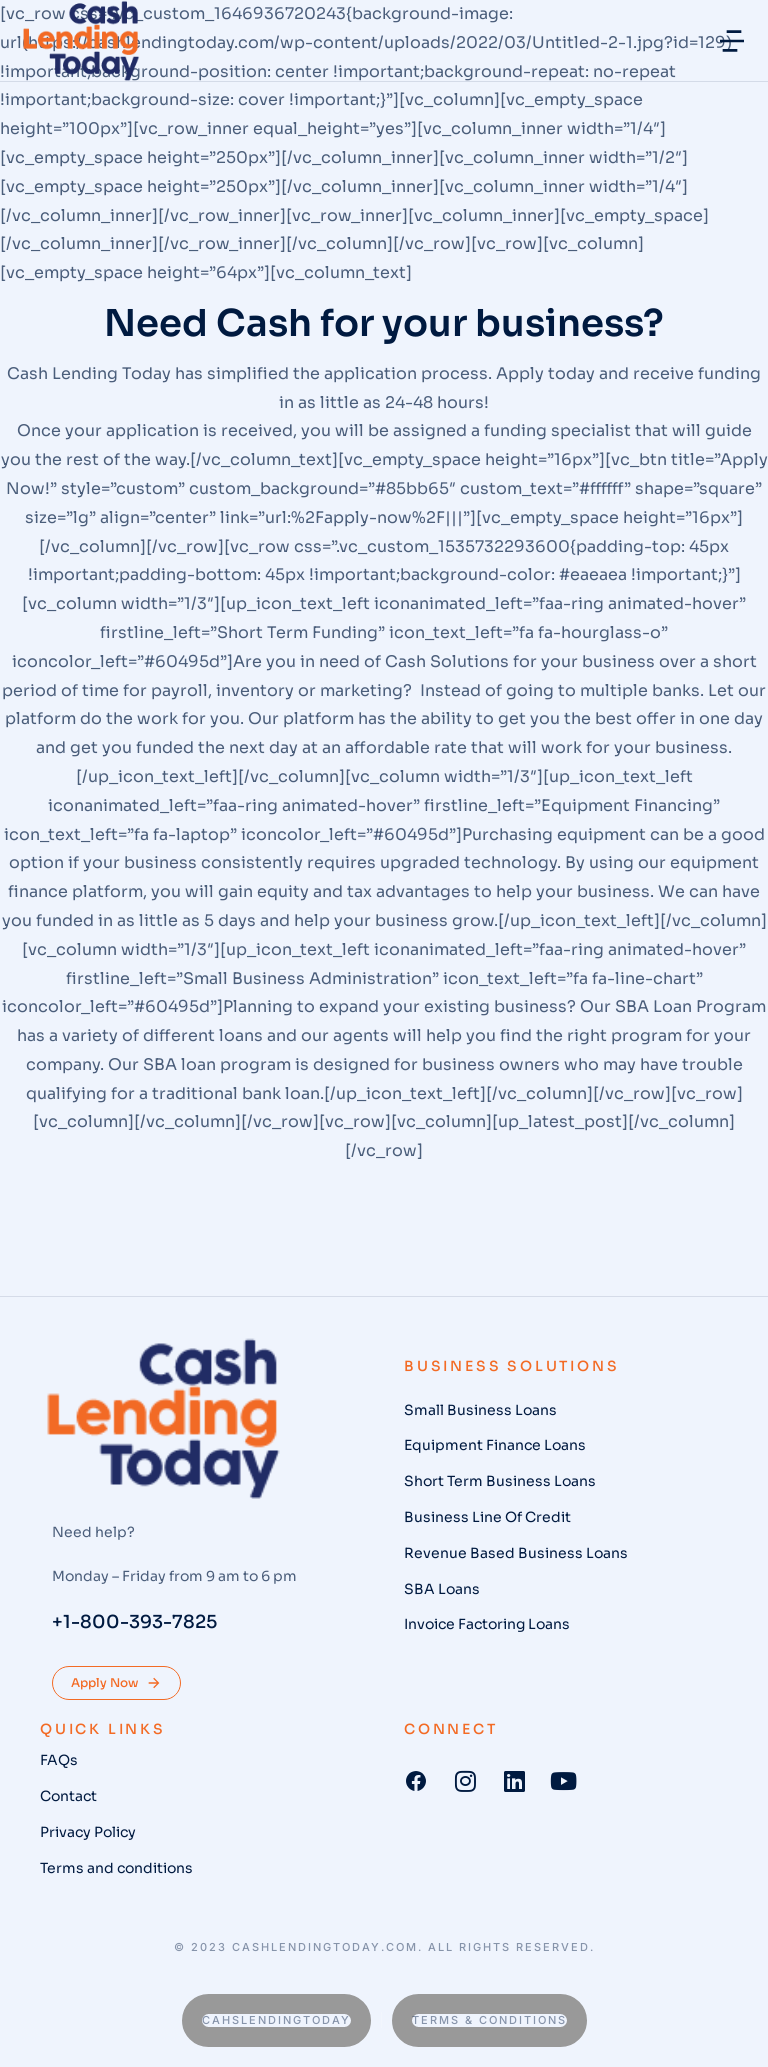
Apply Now (116, 1683)
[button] (732, 41)
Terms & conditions (489, 2020)
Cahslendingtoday (276, 2020)
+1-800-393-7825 (134, 1622)
